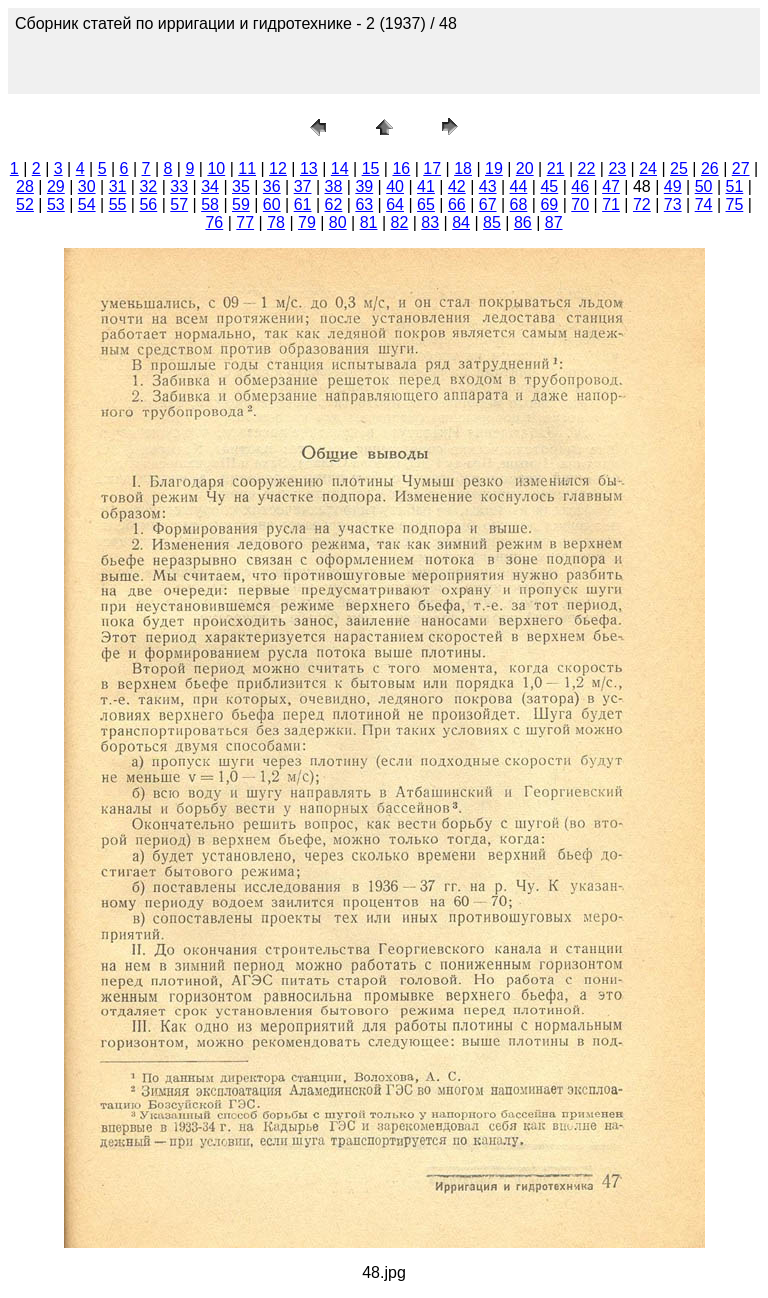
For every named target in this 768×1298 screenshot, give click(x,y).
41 (426, 186)
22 (587, 168)
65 (426, 204)
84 (461, 222)
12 (278, 168)
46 (580, 186)
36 (272, 186)
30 (87, 186)
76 (214, 222)
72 (642, 204)
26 (710, 168)
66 (457, 204)
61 (303, 204)
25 (679, 168)
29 (56, 186)
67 (488, 204)
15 (371, 168)
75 (735, 204)
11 (247, 168)
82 (400, 222)
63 (364, 204)
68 (519, 204)
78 (276, 222)
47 (611, 186)
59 (241, 204)
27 (741, 168)
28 (25, 186)
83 (430, 222)
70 (580, 204)
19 (494, 168)
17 (432, 168)
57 (179, 204)
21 (556, 168)
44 (519, 186)
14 (340, 168)
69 (549, 204)
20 (525, 168)
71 (611, 204)
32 (148, 186)
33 (179, 186)
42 (457, 186)
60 (272, 204)
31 (118, 186)
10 (216, 168)
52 (25, 204)
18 (463, 168)
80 (338, 222)
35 (241, 186)
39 (364, 186)
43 (488, 186)
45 (549, 186)
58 (210, 204)
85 (492, 222)
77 (245, 222)
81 (369, 222)
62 (334, 204)
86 (523, 222)
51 (735, 186)
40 (395, 186)
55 (118, 204)
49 (673, 186)
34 (210, 186)
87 (554, 222)
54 (87, 204)
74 (704, 204)
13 (309, 168)
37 (303, 186)
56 (148, 204)
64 (395, 204)
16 (401, 168)
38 (334, 186)
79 (307, 222)
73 (673, 204)
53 (56, 204)
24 (648, 168)
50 (704, 186)
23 (617, 168)
